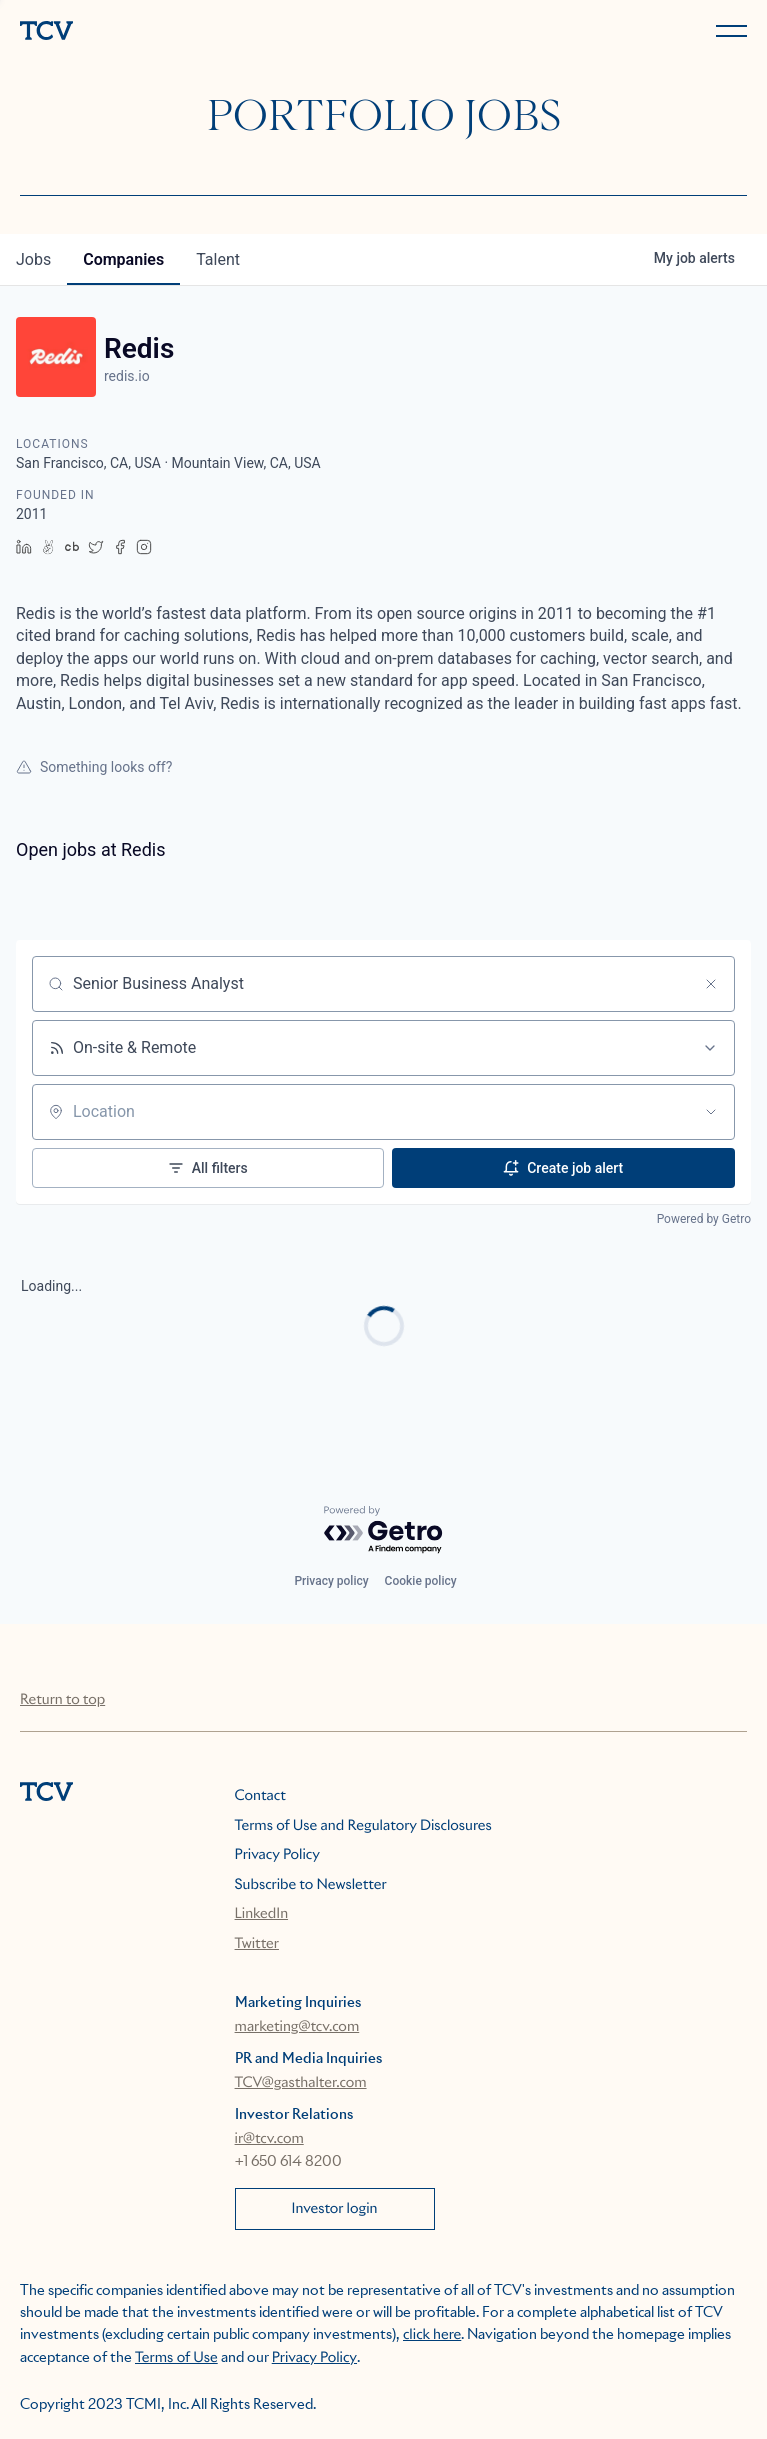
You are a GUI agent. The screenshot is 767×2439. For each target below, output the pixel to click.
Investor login (335, 2209)
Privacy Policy (277, 1855)
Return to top (62, 1700)
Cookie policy (421, 1581)
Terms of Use (176, 2358)
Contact (260, 1796)
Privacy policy (331, 1581)
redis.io (127, 376)
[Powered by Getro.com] (384, 1530)
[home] (198, 32)
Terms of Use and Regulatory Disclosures (363, 1826)
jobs (33, 259)
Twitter (257, 1944)
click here (432, 2335)
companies (123, 259)
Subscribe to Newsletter (311, 1885)
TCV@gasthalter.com (301, 2083)
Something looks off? (94, 767)
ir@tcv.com (269, 2139)
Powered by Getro (704, 1219)
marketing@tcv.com (297, 2027)
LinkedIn (262, 1914)
